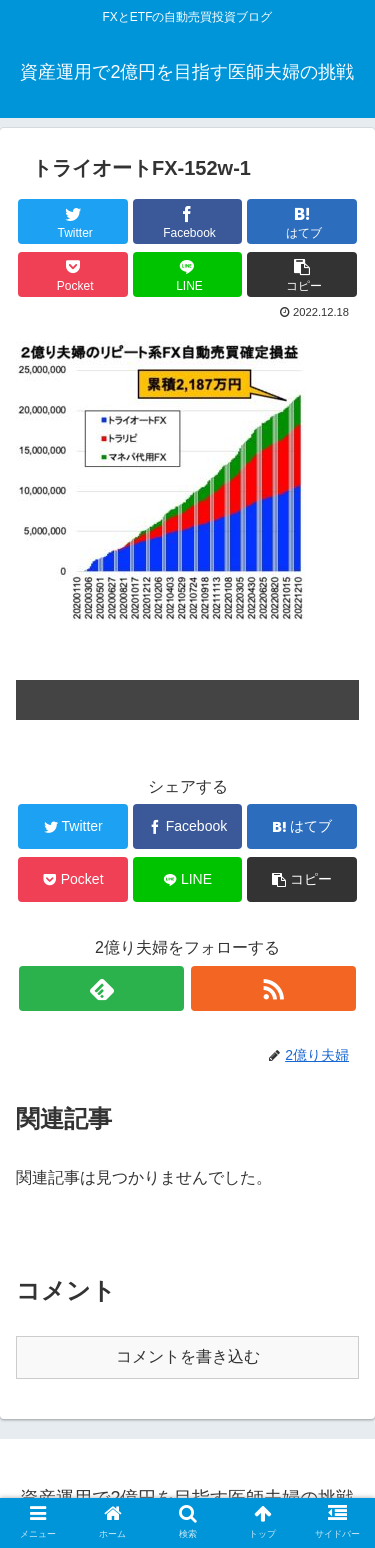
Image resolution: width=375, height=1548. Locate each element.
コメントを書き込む (188, 1356)
